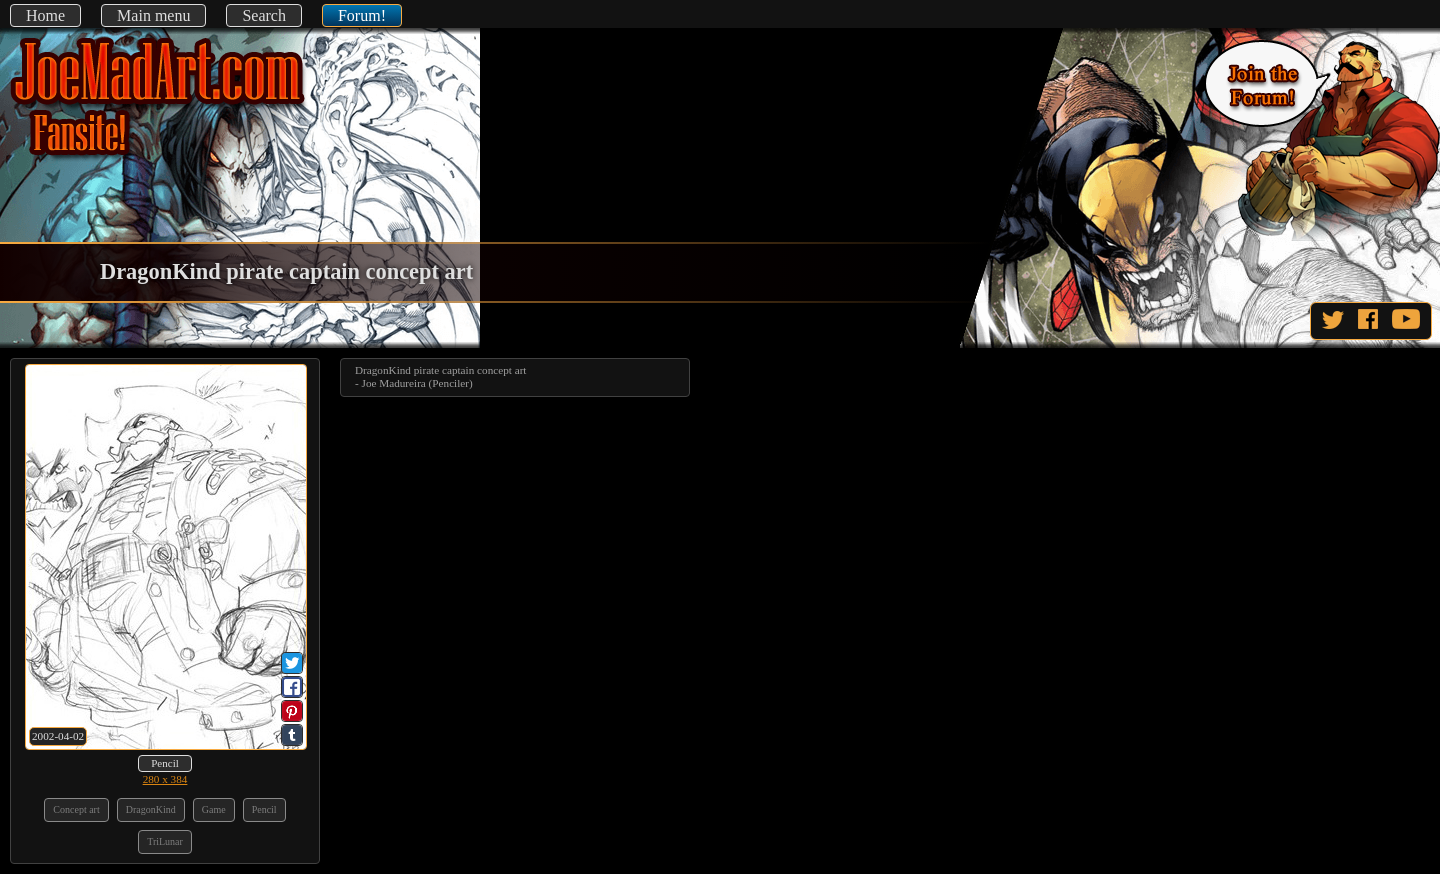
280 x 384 (165, 779)
